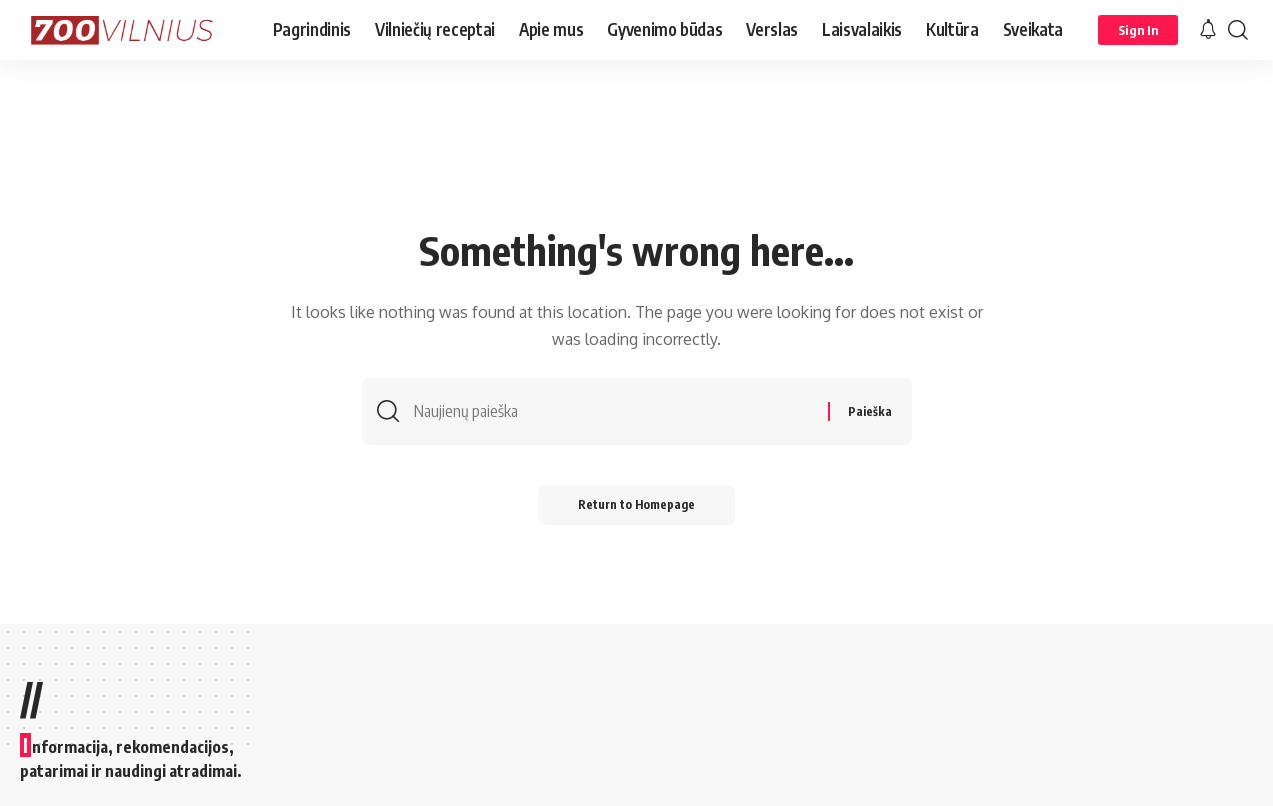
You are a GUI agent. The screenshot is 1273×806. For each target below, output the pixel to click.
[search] (1238, 30)
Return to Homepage (636, 504)
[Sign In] (1138, 30)
